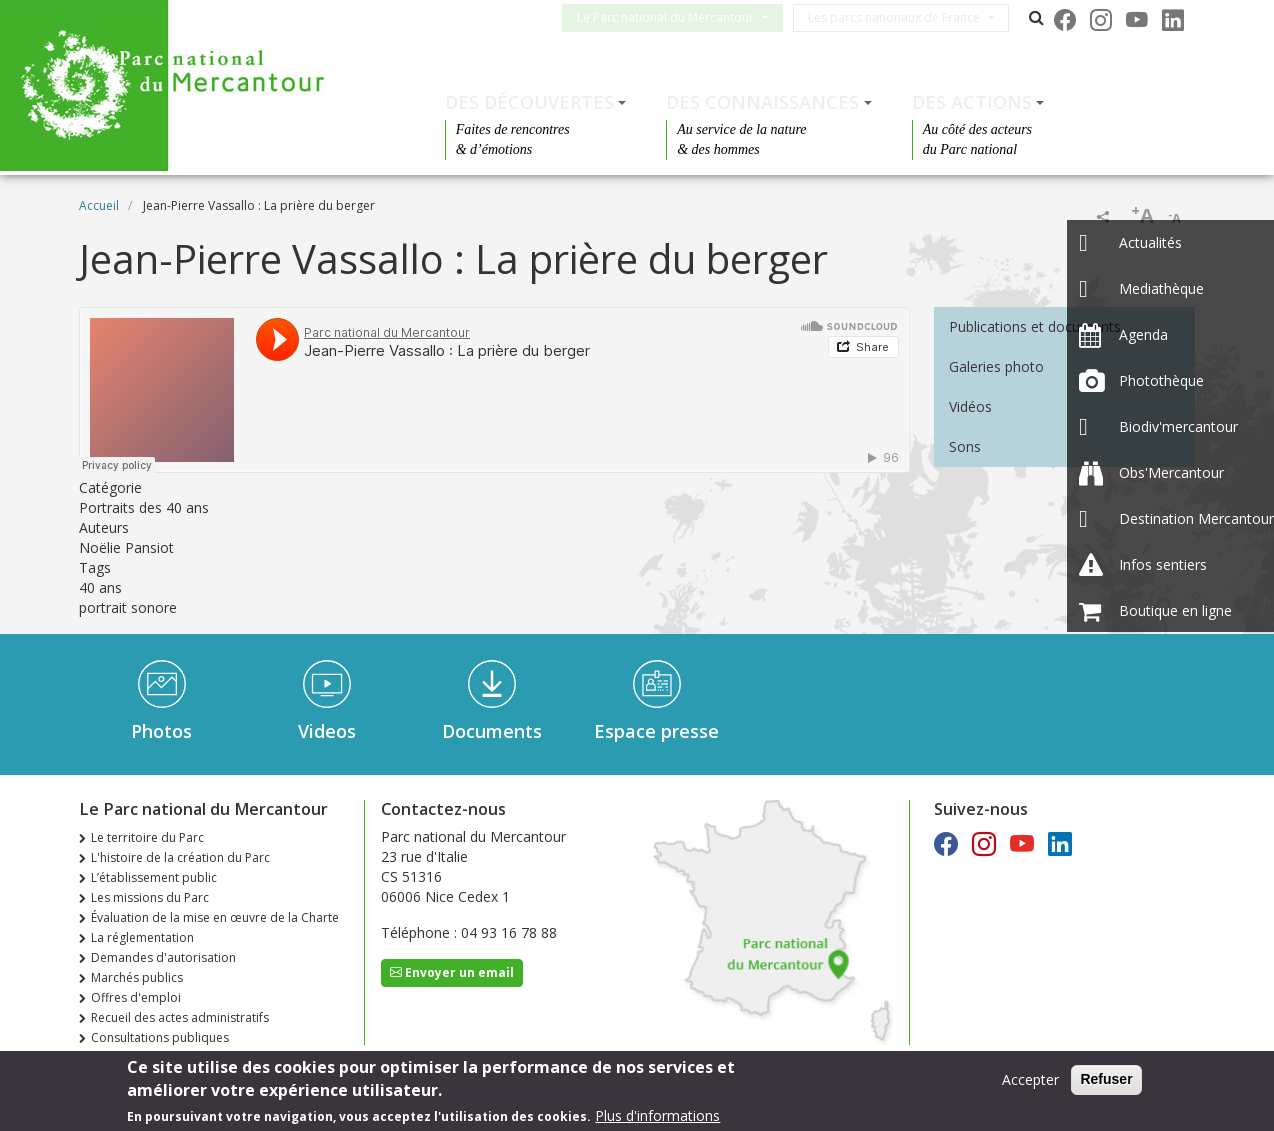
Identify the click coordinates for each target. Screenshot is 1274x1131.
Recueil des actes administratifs (180, 1017)
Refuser (1106, 1079)
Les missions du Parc (150, 897)
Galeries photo (996, 366)
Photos (161, 731)
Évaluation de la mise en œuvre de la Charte (215, 917)
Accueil (99, 205)
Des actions (972, 102)
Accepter (1030, 1079)
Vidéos (970, 406)
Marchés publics (137, 977)
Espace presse (656, 731)
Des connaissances (762, 102)
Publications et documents (1035, 326)
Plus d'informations (657, 1115)
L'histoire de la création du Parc (180, 857)
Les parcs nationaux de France (910, 17)
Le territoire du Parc (147, 837)
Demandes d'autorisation (163, 957)
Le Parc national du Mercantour (681, 17)
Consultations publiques (160, 1037)
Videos (327, 731)
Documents (492, 731)
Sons (965, 446)
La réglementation (142, 937)
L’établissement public (154, 877)
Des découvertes (529, 102)
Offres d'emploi (136, 997)
